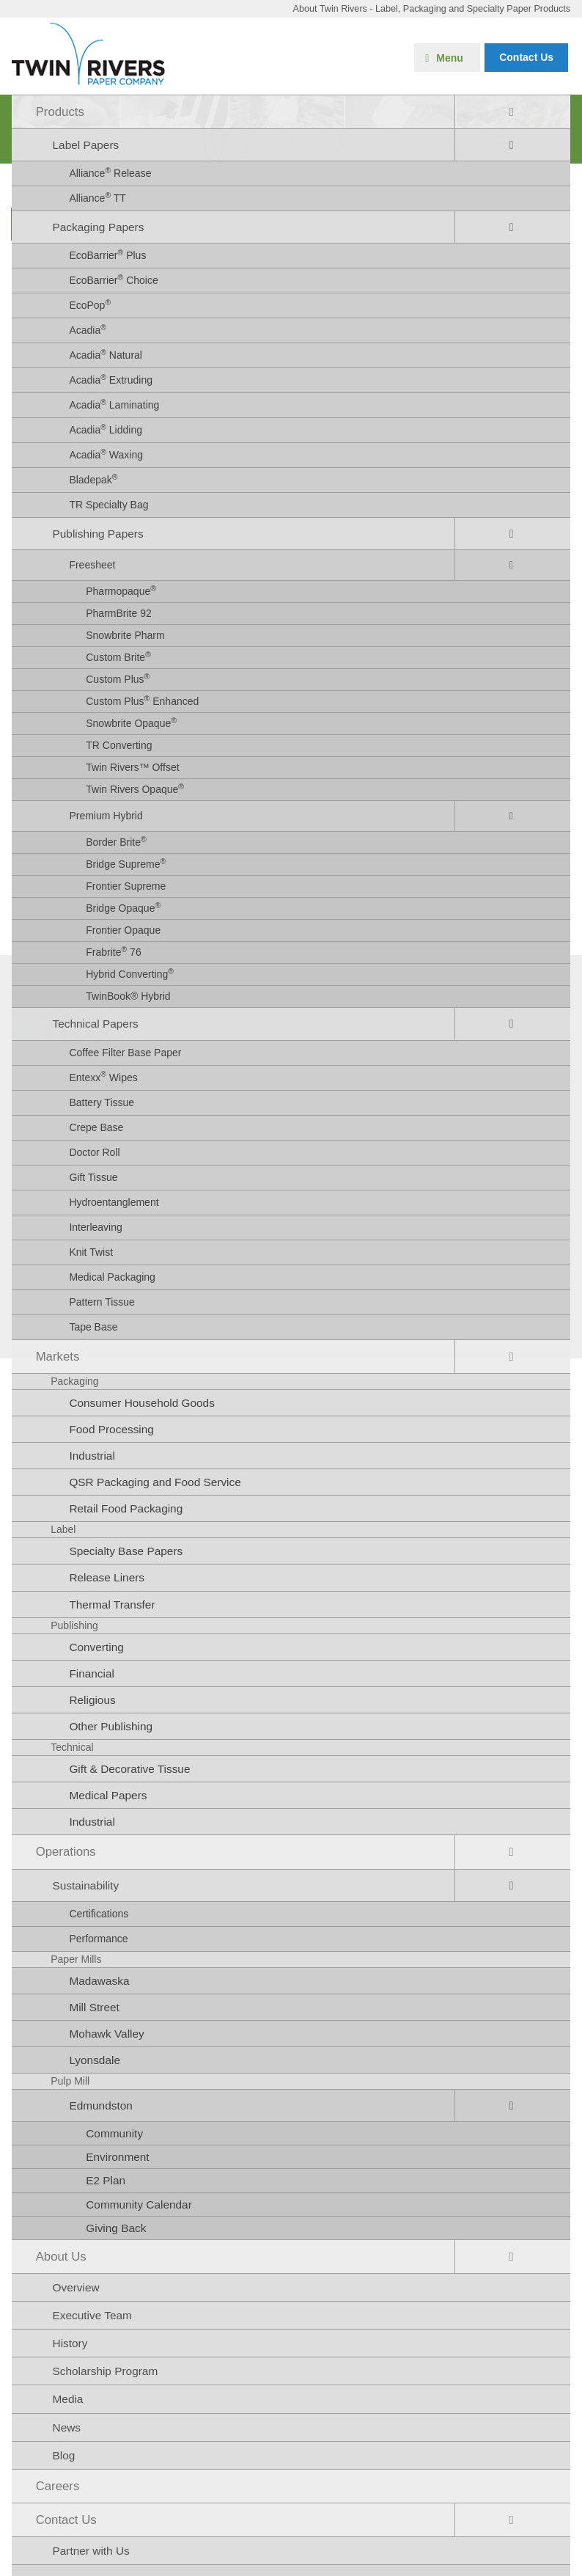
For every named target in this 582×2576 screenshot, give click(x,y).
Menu (449, 58)
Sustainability (86, 1885)
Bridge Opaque (123, 907)
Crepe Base (96, 1127)
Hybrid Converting (130, 973)
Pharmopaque (121, 590)
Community (114, 2133)
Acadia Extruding (110, 379)
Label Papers (86, 145)
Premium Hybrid (105, 816)
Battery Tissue (101, 1102)
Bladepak (93, 479)
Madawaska (99, 1981)
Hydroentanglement (113, 1202)
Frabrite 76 (113, 951)
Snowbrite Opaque (131, 722)
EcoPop (90, 304)
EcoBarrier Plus (107, 254)
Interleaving (95, 1227)
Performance (98, 1938)
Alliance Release (110, 172)
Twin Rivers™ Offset (132, 767)
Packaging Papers (98, 227)
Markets (58, 1357)
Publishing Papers (98, 533)
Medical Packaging (112, 1277)
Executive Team (92, 2315)
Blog (64, 2455)
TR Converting (119, 745)
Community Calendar (139, 2204)
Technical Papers (96, 1023)
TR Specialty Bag (108, 505)
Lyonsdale (94, 2060)
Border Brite (116, 841)
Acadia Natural (105, 354)
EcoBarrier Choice (113, 279)
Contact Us (66, 2520)
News (67, 2427)
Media (68, 2399)
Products (60, 112)
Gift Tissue (93, 1177)
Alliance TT (97, 197)
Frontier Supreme (126, 886)
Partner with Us (91, 2550)
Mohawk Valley (106, 2033)
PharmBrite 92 (118, 613)
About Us (61, 2257)
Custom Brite (118, 656)
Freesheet (92, 565)
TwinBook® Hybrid (128, 996)
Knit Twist (91, 1252)
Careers (58, 2486)
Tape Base (93, 1327)
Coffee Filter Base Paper (125, 1052)
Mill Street (94, 2007)
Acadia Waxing (106, 454)
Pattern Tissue (102, 1302)
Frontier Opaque (123, 930)
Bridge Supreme (126, 863)
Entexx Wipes (103, 1076)
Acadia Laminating (114, 404)
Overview (76, 2287)
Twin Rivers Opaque (135, 788)
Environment (117, 2157)
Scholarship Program (105, 2371)
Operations (66, 1852)
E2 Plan (105, 2180)
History (70, 2343)
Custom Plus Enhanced (142, 700)
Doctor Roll (94, 1152)
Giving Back (116, 2228)
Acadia (87, 329)
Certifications (98, 1914)
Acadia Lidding (105, 429)
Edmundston (100, 2105)
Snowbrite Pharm (125, 635)
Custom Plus (118, 678)
